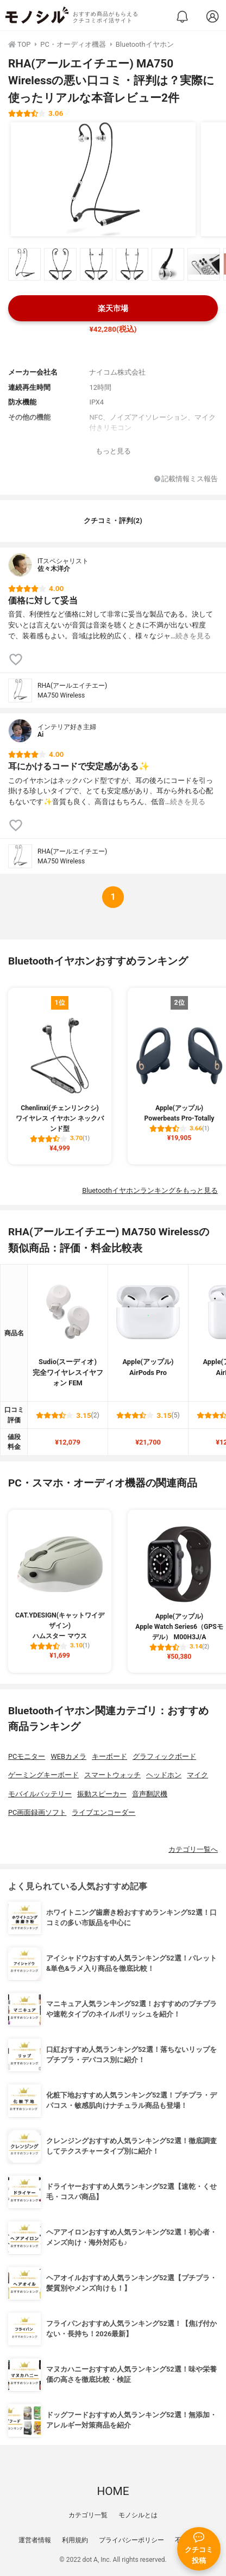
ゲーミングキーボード (43, 1775)
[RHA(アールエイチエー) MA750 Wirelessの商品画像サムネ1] (24, 264)
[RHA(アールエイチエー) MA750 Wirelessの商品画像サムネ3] (96, 264)
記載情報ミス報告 (186, 479)
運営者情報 (34, 2540)
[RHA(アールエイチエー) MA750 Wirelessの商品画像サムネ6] (203, 264)
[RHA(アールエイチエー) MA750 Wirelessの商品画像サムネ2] (60, 264)
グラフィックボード (164, 1756)
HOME (113, 2491)
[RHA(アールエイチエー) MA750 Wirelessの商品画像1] (103, 179)
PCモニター (26, 1756)
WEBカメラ (68, 1756)
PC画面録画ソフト (37, 1812)
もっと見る (113, 451)
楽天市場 (113, 308)
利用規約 (75, 2540)
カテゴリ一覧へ (193, 1849)
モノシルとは (138, 2515)
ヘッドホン (163, 1775)
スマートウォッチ (112, 1775)
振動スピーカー (102, 1794)
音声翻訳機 (149, 1794)
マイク (197, 1775)
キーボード (109, 1756)
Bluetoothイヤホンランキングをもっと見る (150, 1190)
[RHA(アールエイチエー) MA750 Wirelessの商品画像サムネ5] (168, 264)
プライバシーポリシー (131, 2540)
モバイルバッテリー (40, 1794)
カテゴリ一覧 (88, 2515)
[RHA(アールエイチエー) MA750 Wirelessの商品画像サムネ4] (132, 264)
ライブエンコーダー (103, 1812)
